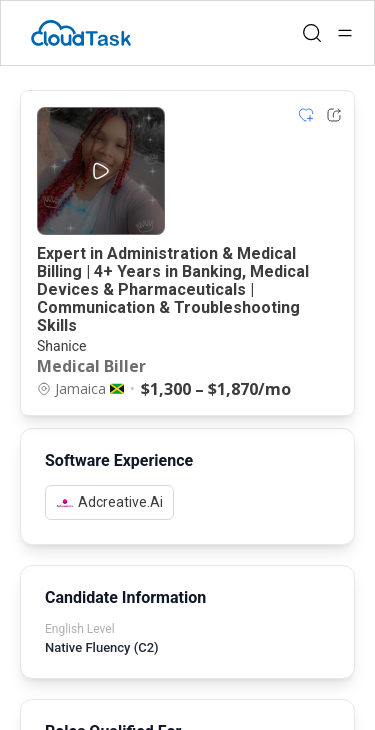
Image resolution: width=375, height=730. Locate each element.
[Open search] (312, 33)
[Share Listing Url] (334, 115)
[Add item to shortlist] (306, 115)
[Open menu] (345, 33)
